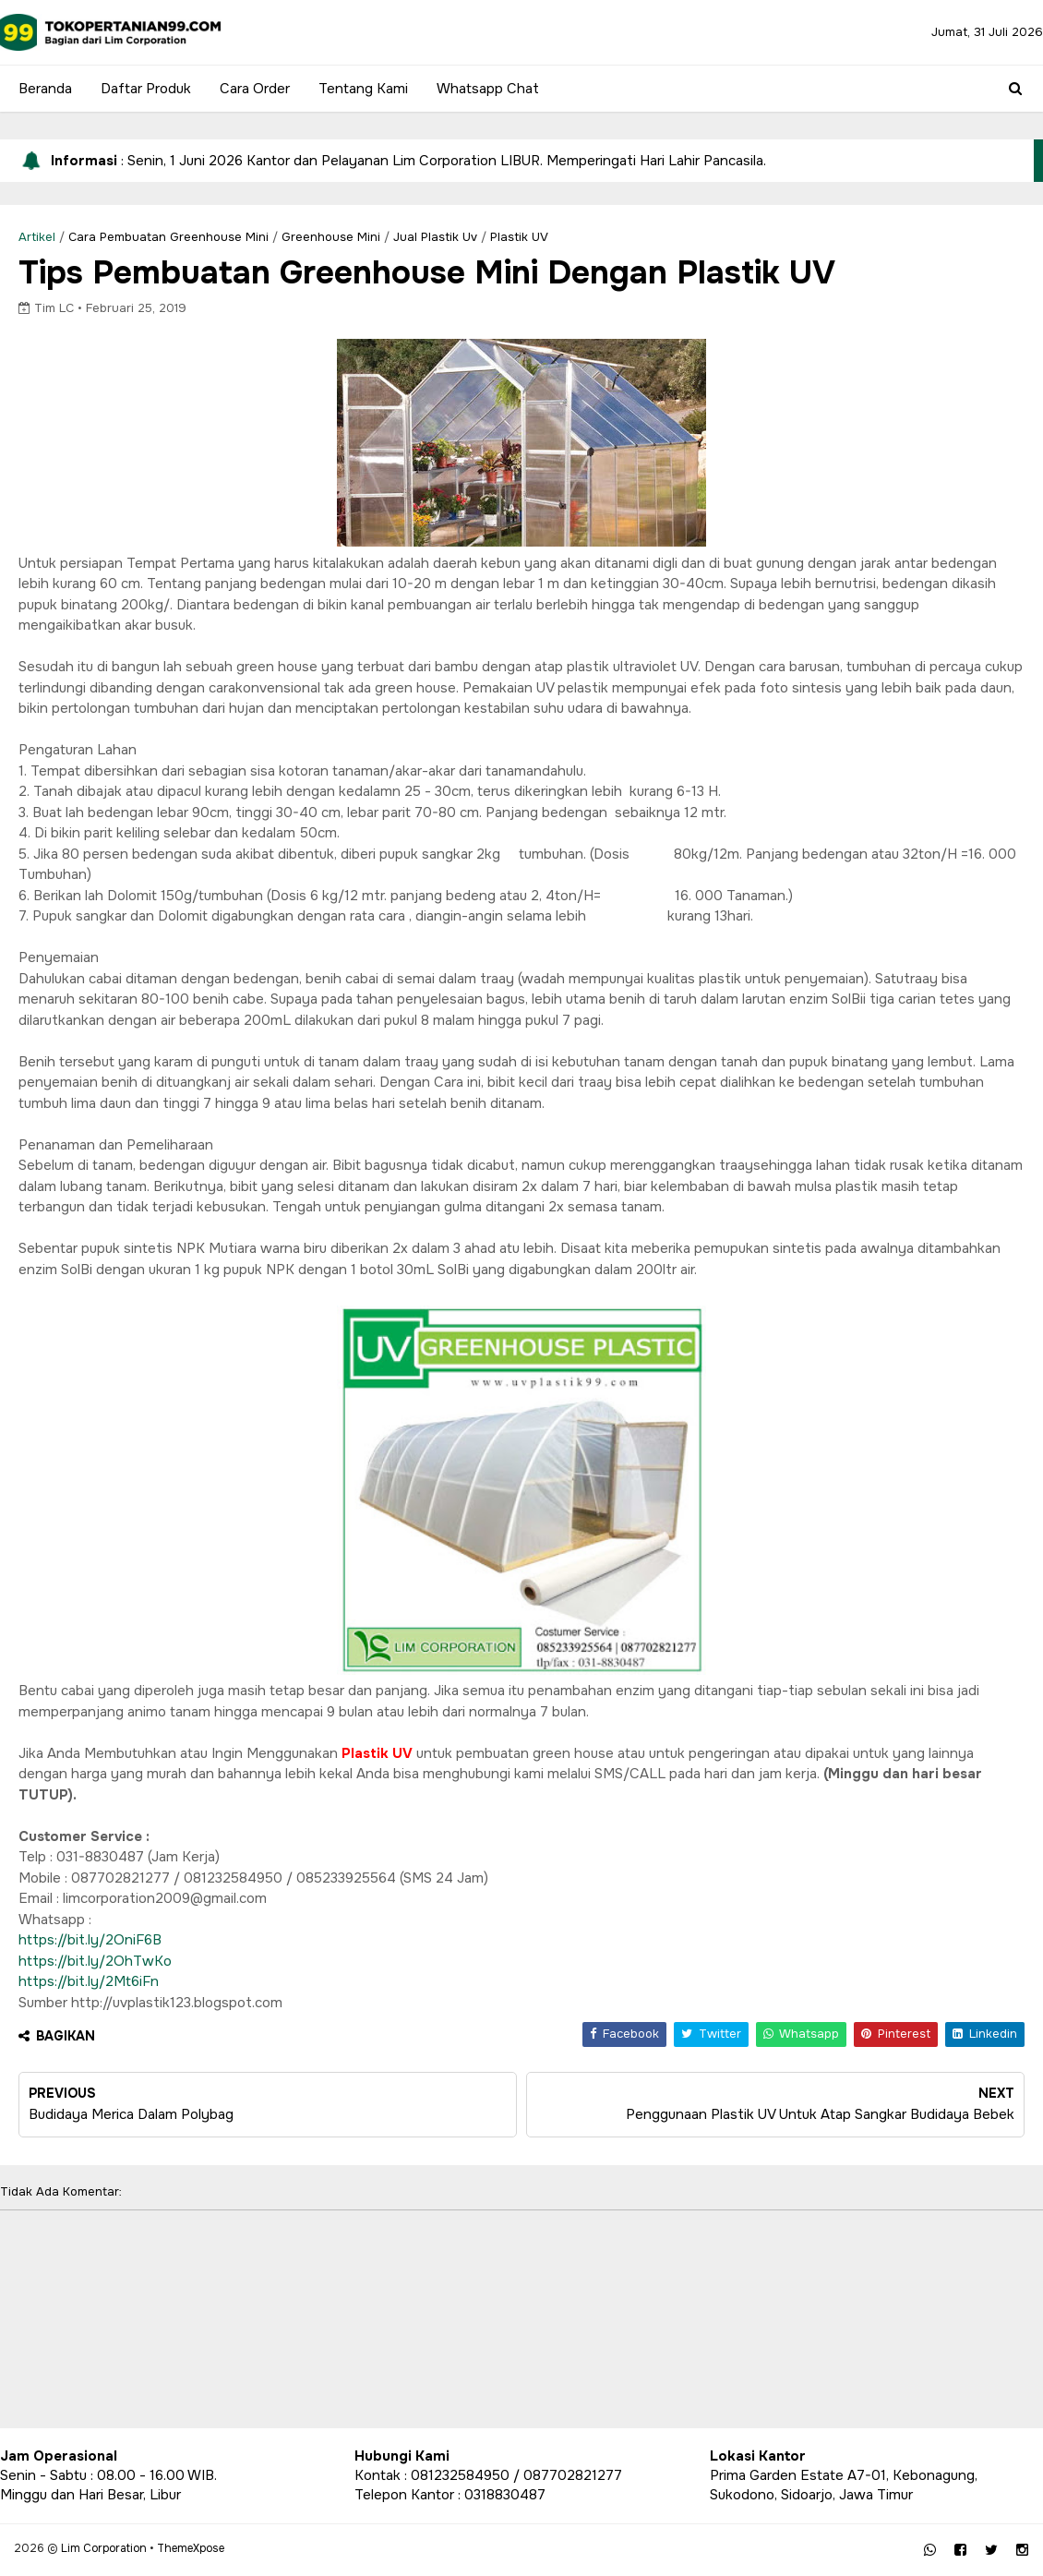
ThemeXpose (190, 2548)
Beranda (45, 88)
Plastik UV (519, 237)
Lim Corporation (104, 2548)
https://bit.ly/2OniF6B (90, 1940)
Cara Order (255, 88)
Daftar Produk (146, 88)
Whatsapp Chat (488, 88)
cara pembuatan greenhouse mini (168, 237)
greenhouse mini (331, 237)
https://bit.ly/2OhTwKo (95, 1961)
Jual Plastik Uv (435, 237)
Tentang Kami (363, 88)
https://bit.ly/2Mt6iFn (88, 1981)
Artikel (36, 237)
